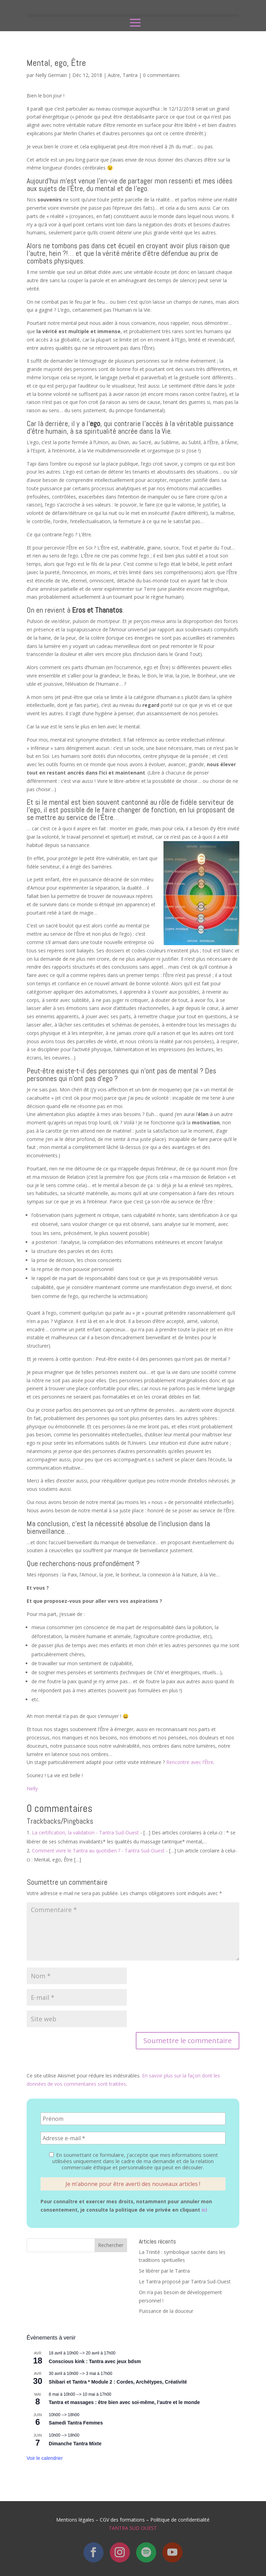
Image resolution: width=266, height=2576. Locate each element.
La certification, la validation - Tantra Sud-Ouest (85, 1832)
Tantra (130, 75)
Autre (114, 75)
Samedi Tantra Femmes (76, 2423)
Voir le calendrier (45, 2458)
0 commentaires (161, 75)
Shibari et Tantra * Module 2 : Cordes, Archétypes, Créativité (118, 2382)
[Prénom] (133, 2118)
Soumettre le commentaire (187, 2040)
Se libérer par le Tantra (164, 2270)
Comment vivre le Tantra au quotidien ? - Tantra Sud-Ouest (98, 1850)
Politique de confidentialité (180, 2519)
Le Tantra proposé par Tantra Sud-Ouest (185, 2281)
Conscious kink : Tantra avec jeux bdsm (95, 2361)
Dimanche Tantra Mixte (75, 2443)
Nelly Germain (51, 75)
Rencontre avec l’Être (189, 1762)
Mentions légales (75, 2519)
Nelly (32, 1788)
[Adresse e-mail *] (133, 2138)
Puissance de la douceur (166, 2311)
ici (204, 2209)
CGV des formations (122, 2519)
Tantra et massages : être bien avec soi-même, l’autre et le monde (124, 2402)
